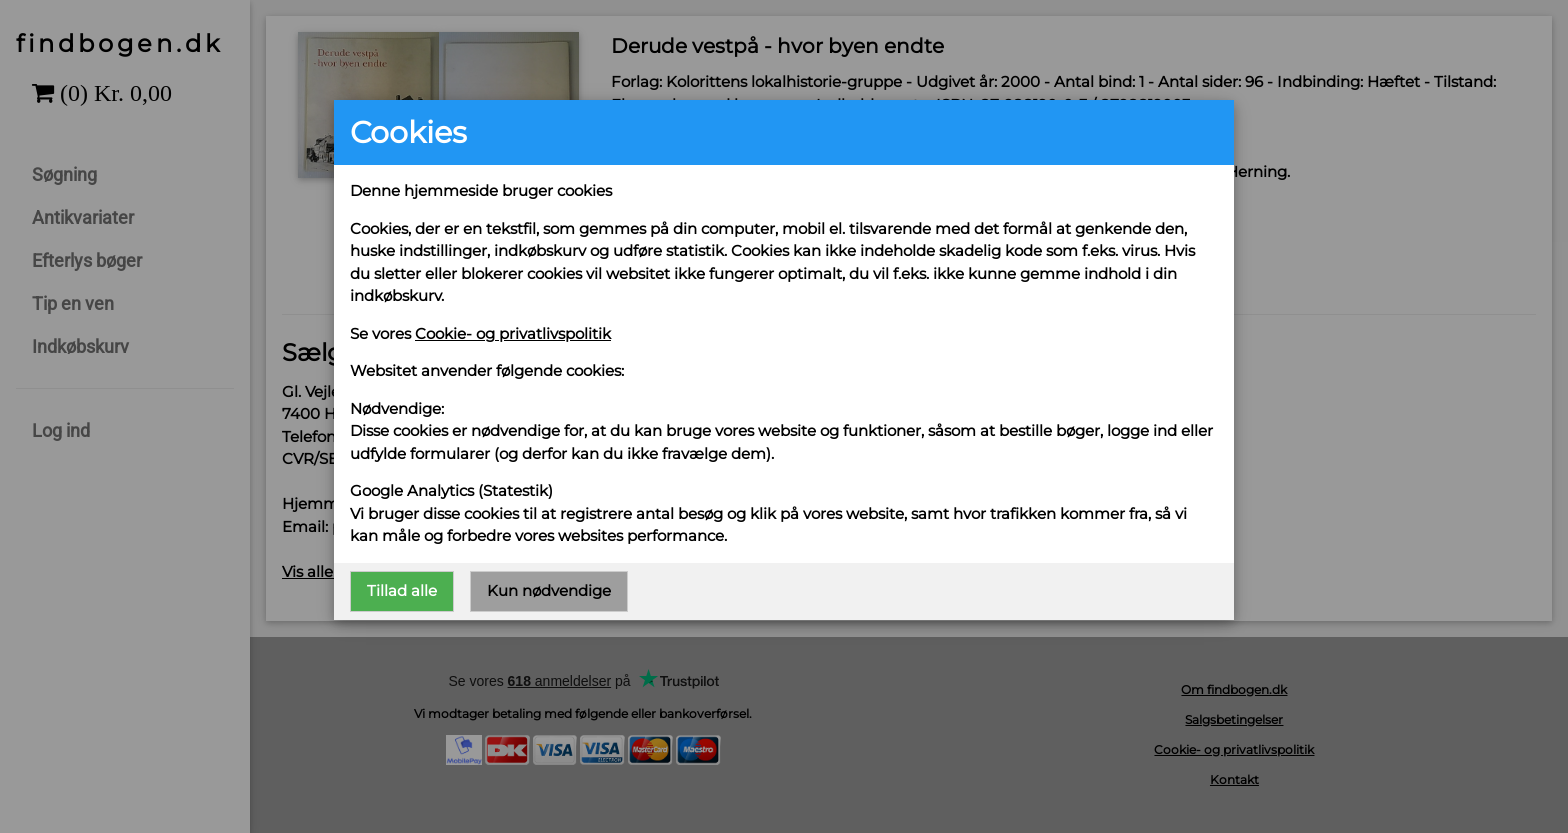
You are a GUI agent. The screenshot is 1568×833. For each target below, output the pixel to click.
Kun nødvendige (549, 590)
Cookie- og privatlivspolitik (513, 333)
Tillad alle (402, 590)
